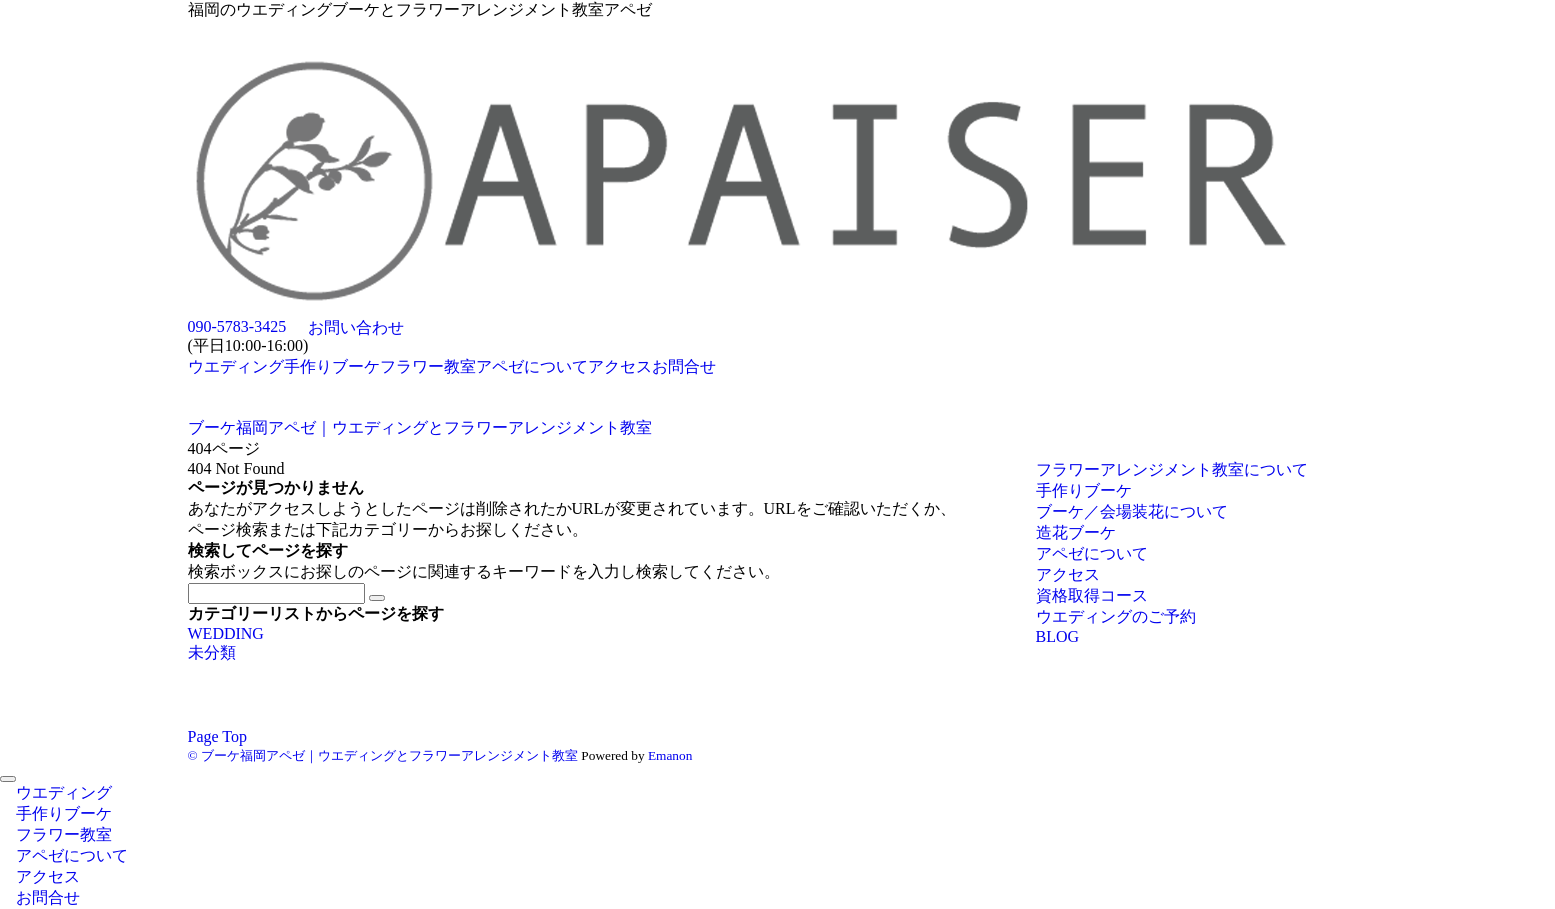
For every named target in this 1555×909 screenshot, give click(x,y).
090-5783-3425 (237, 326)
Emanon (670, 755)
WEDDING (226, 633)
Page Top (217, 736)
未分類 (212, 652)
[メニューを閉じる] (8, 779)
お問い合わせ (356, 327)
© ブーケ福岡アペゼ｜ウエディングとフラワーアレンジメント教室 (383, 755)
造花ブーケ (1076, 532)
